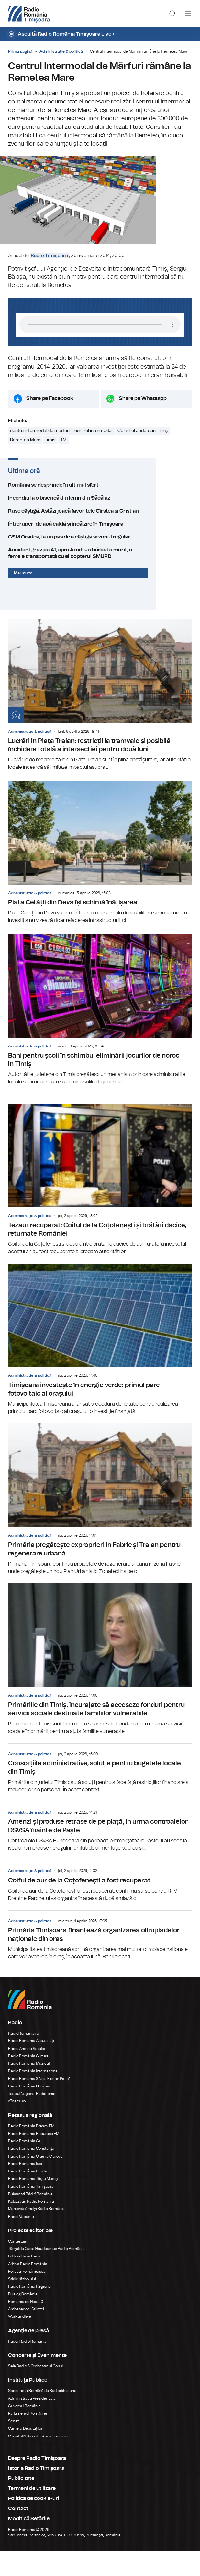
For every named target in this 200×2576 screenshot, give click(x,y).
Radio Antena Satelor (26, 2073)
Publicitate (21, 2503)
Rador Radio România (27, 2366)
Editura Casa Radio (24, 2281)
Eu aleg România (23, 2319)
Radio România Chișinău (29, 2111)
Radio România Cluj (25, 2166)
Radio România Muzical (29, 2088)
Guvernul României (25, 2431)
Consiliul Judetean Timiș (142, 456)
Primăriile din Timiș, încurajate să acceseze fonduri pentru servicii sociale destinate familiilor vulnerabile (100, 1684)
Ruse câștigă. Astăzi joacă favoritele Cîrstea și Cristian (100, 535)
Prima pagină (20, 51)
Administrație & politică (61, 51)
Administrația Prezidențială (32, 2423)
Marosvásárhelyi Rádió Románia (36, 2234)
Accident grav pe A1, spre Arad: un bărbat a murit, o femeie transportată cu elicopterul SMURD (100, 578)
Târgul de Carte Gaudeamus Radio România (46, 2274)
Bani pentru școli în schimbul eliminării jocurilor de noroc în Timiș (100, 1035)
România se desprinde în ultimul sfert (100, 509)
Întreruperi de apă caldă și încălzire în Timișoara (100, 548)
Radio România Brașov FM (31, 2151)
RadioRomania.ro (23, 2058)
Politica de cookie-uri (33, 2523)
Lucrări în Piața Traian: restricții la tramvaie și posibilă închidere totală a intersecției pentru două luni (100, 720)
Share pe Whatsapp (143, 423)
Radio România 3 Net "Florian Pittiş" (39, 2103)
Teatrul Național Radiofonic (31, 2119)
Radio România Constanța (31, 2173)
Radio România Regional (29, 2311)
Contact (18, 2533)
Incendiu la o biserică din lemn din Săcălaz (100, 522)
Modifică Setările (29, 2543)
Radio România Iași (25, 2189)
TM (63, 465)
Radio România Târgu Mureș (33, 2204)
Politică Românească (27, 2296)
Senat (13, 2446)
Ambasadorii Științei (26, 2334)
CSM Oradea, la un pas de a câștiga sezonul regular (100, 561)
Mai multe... (24, 598)
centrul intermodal (93, 456)
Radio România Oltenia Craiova (35, 2181)
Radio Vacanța (21, 2241)
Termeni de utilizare (32, 2513)
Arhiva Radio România (27, 2289)
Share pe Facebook (49, 423)
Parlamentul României (27, 2438)
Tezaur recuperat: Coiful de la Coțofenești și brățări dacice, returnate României (100, 1204)
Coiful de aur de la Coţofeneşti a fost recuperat (100, 1906)
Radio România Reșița (27, 2196)
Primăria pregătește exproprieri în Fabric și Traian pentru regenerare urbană (100, 1524)
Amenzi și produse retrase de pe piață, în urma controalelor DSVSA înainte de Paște (100, 1852)
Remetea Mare (25, 465)
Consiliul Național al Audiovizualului (38, 2461)
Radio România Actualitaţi (31, 2066)
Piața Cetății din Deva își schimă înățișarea (100, 877)
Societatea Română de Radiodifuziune (42, 2416)
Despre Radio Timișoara (37, 2483)
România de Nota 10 (25, 2326)
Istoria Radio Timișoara (36, 2493)
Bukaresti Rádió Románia (30, 2219)
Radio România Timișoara (31, 2211)
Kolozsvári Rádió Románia (31, 2226)
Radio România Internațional (33, 2096)
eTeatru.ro (17, 2126)
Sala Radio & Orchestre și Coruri (35, 2391)
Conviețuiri (17, 2266)
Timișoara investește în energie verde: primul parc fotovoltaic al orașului (100, 1364)
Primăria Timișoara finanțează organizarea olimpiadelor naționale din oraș (100, 1960)
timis (50, 465)
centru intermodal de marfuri (40, 456)
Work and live (19, 2341)
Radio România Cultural (28, 2081)
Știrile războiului (22, 2304)
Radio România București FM (33, 2158)
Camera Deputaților (25, 2453)
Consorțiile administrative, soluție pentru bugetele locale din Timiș (100, 1793)
